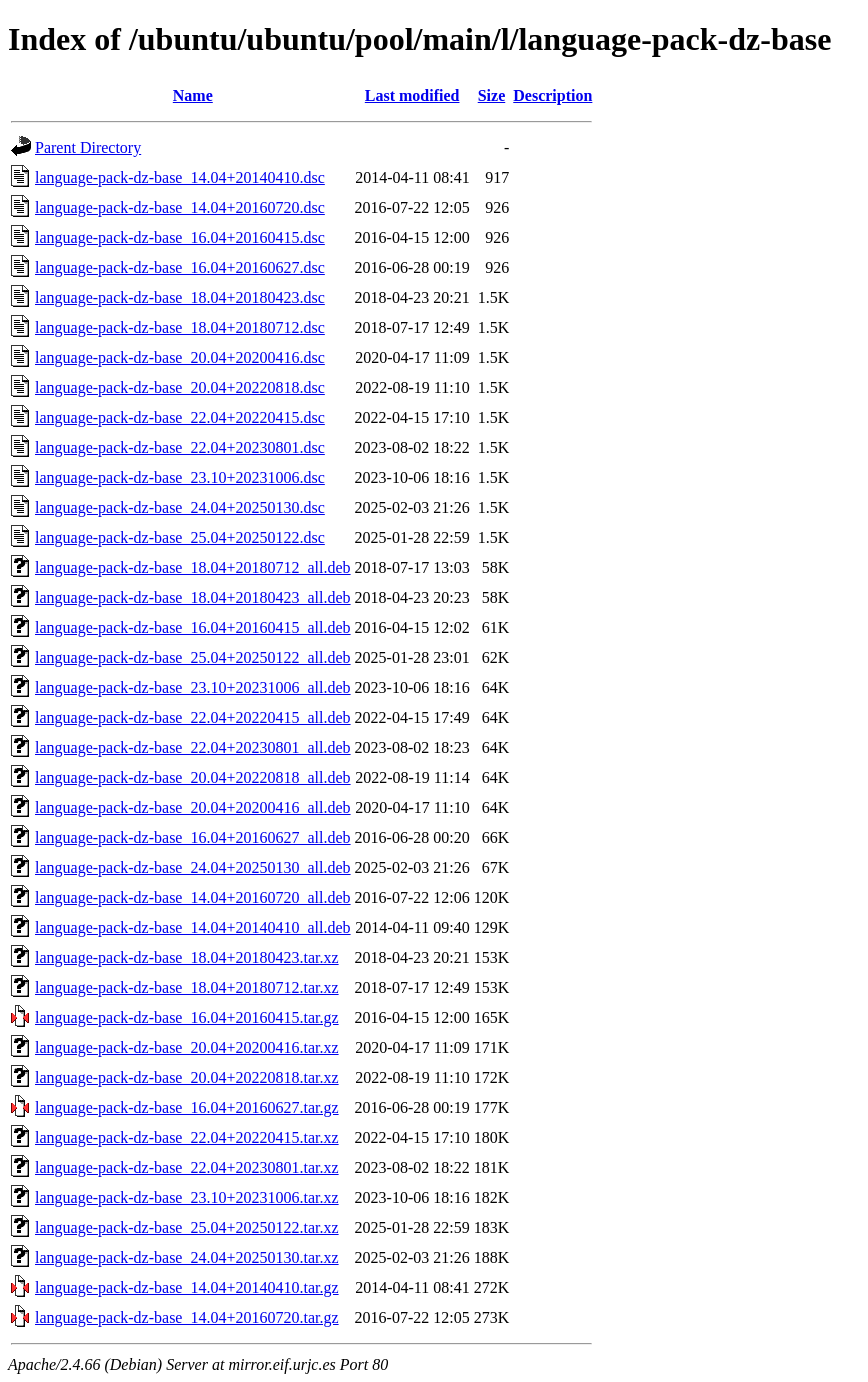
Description (552, 95)
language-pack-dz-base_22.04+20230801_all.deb (193, 747)
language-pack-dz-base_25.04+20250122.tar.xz (187, 1227)
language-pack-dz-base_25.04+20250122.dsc (180, 537)
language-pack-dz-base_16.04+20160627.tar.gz (187, 1107)
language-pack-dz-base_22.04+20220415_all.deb (193, 717)
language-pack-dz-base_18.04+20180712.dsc (180, 327)
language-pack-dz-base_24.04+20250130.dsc (180, 507)
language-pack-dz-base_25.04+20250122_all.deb (193, 657)
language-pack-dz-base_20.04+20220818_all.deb (193, 777)
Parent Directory (88, 147)
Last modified (412, 95)
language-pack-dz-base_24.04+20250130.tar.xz (187, 1257)
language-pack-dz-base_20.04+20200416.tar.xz (187, 1047)
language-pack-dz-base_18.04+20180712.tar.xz (187, 987)
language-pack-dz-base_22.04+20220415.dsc (180, 417)
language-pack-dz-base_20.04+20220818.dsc (180, 387)
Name (193, 95)
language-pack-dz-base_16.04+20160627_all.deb (193, 837)
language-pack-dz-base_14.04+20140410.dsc (180, 177)
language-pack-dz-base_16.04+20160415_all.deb (193, 627)
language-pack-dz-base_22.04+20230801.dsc (180, 447)
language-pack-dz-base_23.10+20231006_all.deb (193, 687)
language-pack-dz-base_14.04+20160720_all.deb (193, 897)
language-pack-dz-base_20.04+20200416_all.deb (193, 807)
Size (492, 95)
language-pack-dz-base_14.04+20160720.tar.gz (187, 1317)
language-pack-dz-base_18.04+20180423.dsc (180, 297)
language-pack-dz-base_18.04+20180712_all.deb (193, 567)
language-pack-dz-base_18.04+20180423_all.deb (193, 597)
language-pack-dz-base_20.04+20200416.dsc (180, 357)
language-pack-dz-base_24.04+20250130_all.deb (193, 867)
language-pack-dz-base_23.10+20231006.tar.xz (187, 1197)
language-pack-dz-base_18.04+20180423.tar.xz (187, 957)
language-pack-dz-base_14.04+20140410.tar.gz (187, 1287)
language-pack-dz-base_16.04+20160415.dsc (180, 237)
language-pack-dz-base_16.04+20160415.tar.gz (187, 1017)
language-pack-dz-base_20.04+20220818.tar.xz (187, 1077)
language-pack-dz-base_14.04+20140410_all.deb (193, 927)
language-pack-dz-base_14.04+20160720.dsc (180, 207)
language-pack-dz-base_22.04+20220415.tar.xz (187, 1137)
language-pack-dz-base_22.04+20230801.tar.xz (187, 1167)
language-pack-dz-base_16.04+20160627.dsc (180, 267)
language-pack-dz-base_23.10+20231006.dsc (180, 477)
